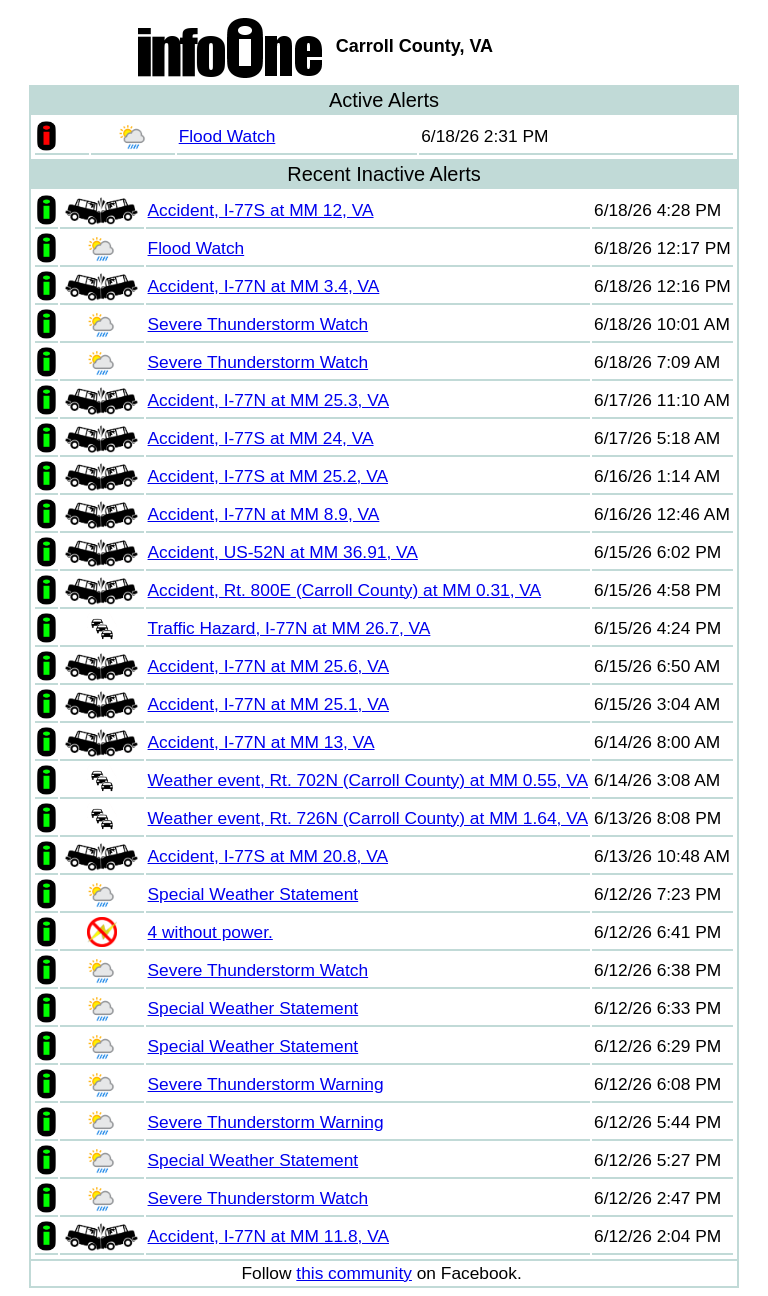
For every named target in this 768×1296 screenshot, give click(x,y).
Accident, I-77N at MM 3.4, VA (264, 286)
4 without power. (210, 932)
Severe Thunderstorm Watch (258, 324)
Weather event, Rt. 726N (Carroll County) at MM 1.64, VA (368, 818)
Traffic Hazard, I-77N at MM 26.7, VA (289, 628)
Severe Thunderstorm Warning (266, 1084)
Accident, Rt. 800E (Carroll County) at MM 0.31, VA (345, 590)
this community (354, 1273)
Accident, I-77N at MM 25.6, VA (268, 666)
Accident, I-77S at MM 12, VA (261, 210)
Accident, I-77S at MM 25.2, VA (268, 476)
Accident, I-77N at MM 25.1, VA (268, 704)
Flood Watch (227, 136)
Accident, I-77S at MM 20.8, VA (268, 856)
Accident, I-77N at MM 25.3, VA (268, 400)
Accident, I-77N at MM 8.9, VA (264, 514)
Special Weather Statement (253, 894)
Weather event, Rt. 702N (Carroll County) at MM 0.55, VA (368, 780)
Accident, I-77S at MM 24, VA (261, 438)
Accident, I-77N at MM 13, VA (261, 742)
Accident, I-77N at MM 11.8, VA (268, 1236)
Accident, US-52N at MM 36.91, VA (283, 552)
